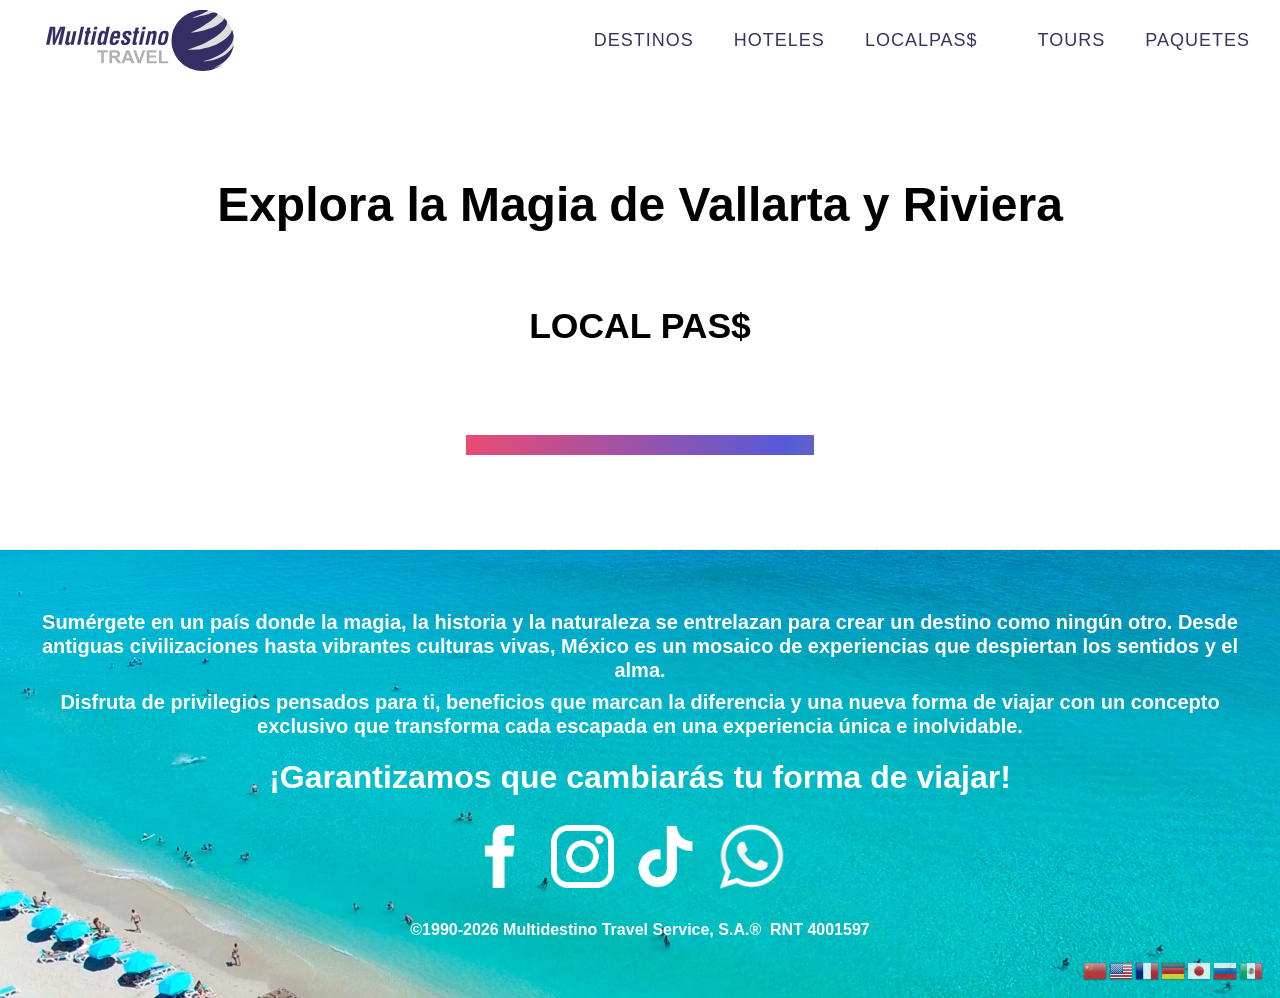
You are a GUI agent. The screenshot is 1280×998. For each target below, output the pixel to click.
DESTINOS (644, 40)
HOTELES (779, 40)
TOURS (1072, 40)
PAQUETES (1197, 40)
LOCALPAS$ (931, 40)
